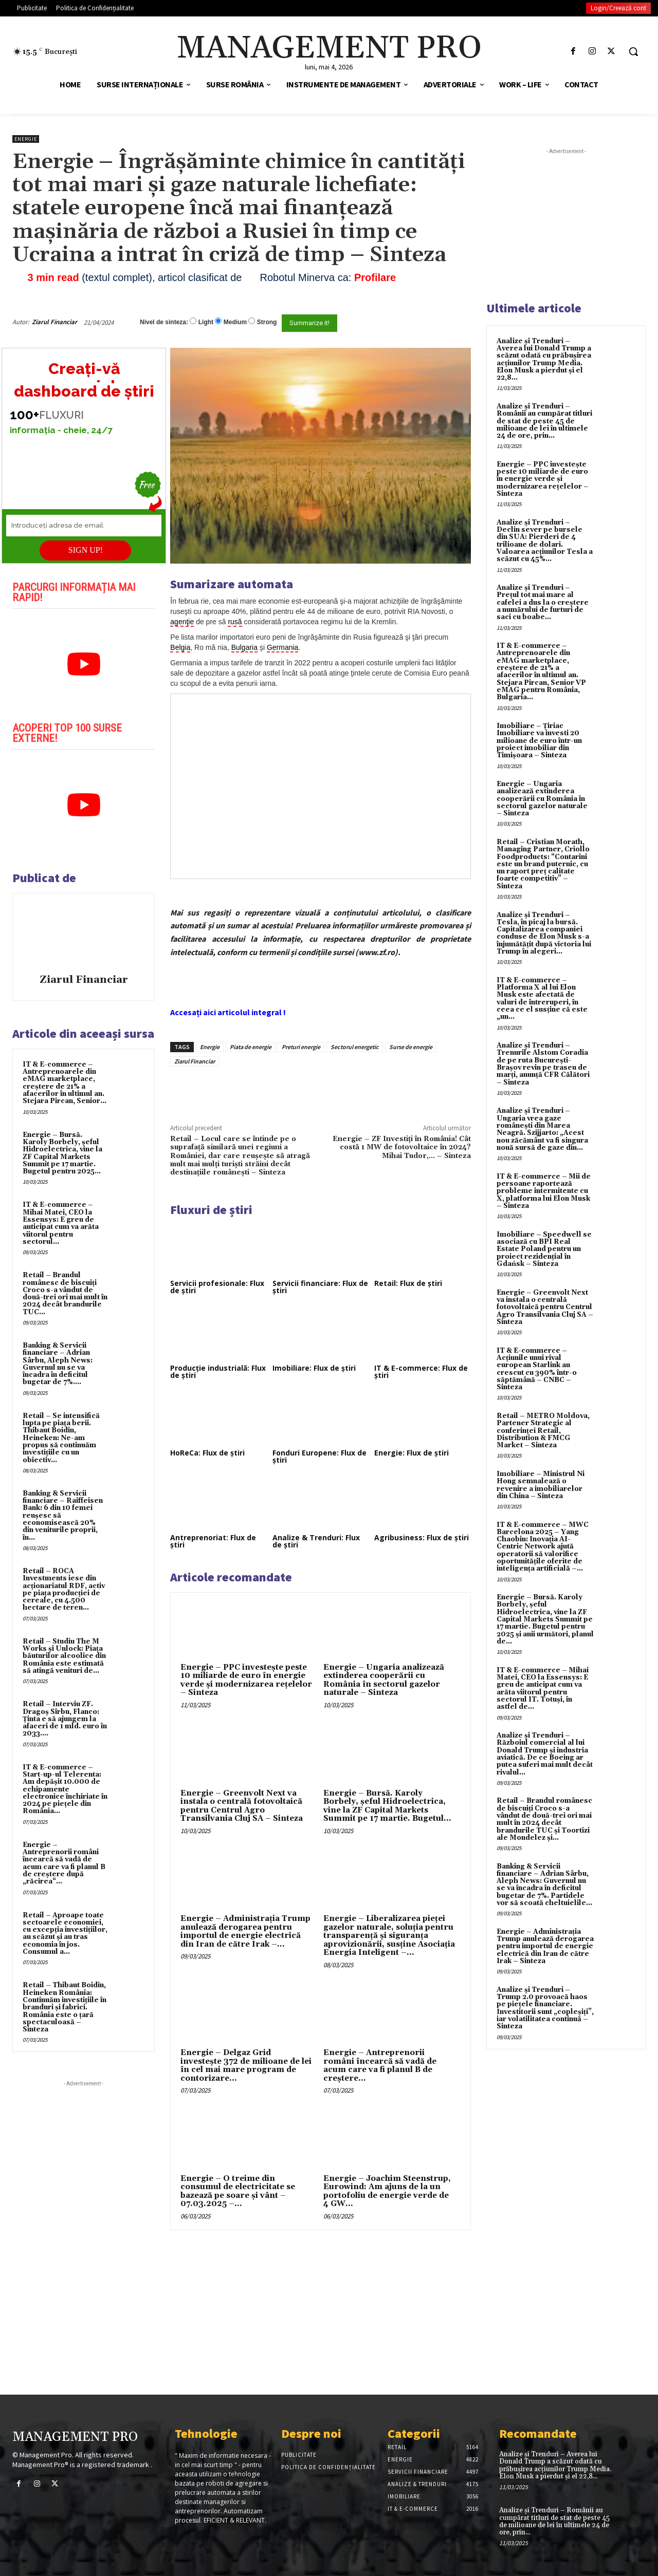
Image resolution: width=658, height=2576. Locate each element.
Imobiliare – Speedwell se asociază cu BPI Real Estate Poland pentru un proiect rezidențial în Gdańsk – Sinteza (544, 1249)
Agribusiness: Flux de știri (421, 1537)
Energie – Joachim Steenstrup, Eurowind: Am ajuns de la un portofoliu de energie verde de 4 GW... (387, 2191)
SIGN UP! (85, 550)
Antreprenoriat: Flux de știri (213, 1541)
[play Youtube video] (83, 664)
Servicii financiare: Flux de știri (320, 1286)
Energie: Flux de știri (411, 1453)
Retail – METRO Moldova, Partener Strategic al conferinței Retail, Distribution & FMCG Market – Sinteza (543, 1430)
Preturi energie (301, 1047)
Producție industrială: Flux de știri (218, 1371)
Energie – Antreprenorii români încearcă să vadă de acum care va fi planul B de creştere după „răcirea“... (64, 1863)
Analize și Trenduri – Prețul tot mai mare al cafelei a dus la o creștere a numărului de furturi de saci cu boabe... (543, 602)
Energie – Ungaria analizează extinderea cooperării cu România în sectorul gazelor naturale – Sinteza (383, 1680)
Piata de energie (250, 1047)
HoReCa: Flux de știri (207, 1453)
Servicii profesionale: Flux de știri (217, 1286)
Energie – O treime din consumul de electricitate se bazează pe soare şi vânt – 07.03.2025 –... (237, 2191)
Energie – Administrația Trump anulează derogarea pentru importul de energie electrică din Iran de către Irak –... (245, 1931)
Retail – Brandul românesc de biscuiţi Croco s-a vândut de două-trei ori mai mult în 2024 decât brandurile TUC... (65, 1293)
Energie (25, 139)
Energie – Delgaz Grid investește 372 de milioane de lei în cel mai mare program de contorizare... (246, 2065)
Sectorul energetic (355, 1047)
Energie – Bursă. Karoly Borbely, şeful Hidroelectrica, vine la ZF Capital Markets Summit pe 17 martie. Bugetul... (387, 1806)
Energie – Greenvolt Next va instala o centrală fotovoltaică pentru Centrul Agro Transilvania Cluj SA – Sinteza (241, 1806)
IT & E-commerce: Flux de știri (421, 1371)
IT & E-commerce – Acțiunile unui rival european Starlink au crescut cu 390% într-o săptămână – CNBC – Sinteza (537, 1369)
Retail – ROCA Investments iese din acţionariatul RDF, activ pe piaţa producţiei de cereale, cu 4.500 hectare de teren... (64, 1589)
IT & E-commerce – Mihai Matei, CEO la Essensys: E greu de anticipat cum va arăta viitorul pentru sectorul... (61, 1223)
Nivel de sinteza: (164, 322)
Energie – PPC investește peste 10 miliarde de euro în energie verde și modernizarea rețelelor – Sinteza (246, 1680)
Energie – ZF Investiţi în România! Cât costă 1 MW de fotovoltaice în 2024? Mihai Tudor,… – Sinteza (402, 1147)
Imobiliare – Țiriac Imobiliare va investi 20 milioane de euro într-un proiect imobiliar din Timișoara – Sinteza (539, 740)
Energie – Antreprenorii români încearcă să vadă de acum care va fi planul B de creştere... (379, 2065)
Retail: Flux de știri (408, 1283)
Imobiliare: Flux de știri (314, 1368)
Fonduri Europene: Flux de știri (319, 1456)
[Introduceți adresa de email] (83, 525)
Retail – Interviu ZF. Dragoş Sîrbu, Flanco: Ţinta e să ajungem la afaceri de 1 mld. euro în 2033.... (65, 1719)
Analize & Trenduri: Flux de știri (316, 1541)
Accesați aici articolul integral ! (228, 1012)
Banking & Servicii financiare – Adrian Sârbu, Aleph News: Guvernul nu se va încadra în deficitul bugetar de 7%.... (58, 1363)
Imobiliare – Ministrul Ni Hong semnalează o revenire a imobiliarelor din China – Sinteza (540, 1485)
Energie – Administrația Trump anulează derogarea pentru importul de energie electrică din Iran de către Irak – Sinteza (545, 1946)
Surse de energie (410, 1047)
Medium (235, 322)
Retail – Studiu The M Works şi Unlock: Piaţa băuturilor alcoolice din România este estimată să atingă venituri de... (64, 1656)
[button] (633, 51)
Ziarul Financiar (54, 322)
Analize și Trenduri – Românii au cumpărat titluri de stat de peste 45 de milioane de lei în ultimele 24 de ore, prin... (544, 421)
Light (205, 322)
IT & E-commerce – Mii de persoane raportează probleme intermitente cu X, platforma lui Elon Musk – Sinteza (544, 1191)
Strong (267, 322)
